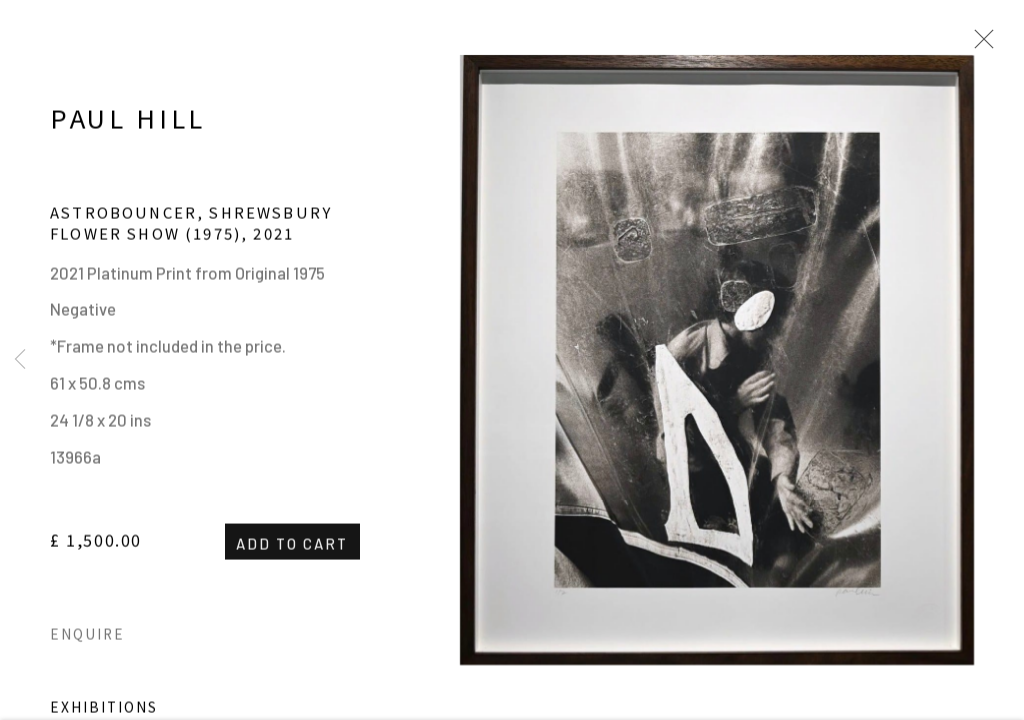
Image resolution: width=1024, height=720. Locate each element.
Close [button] (979, 45)
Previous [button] (20, 360)
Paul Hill (128, 123)
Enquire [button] (87, 639)
